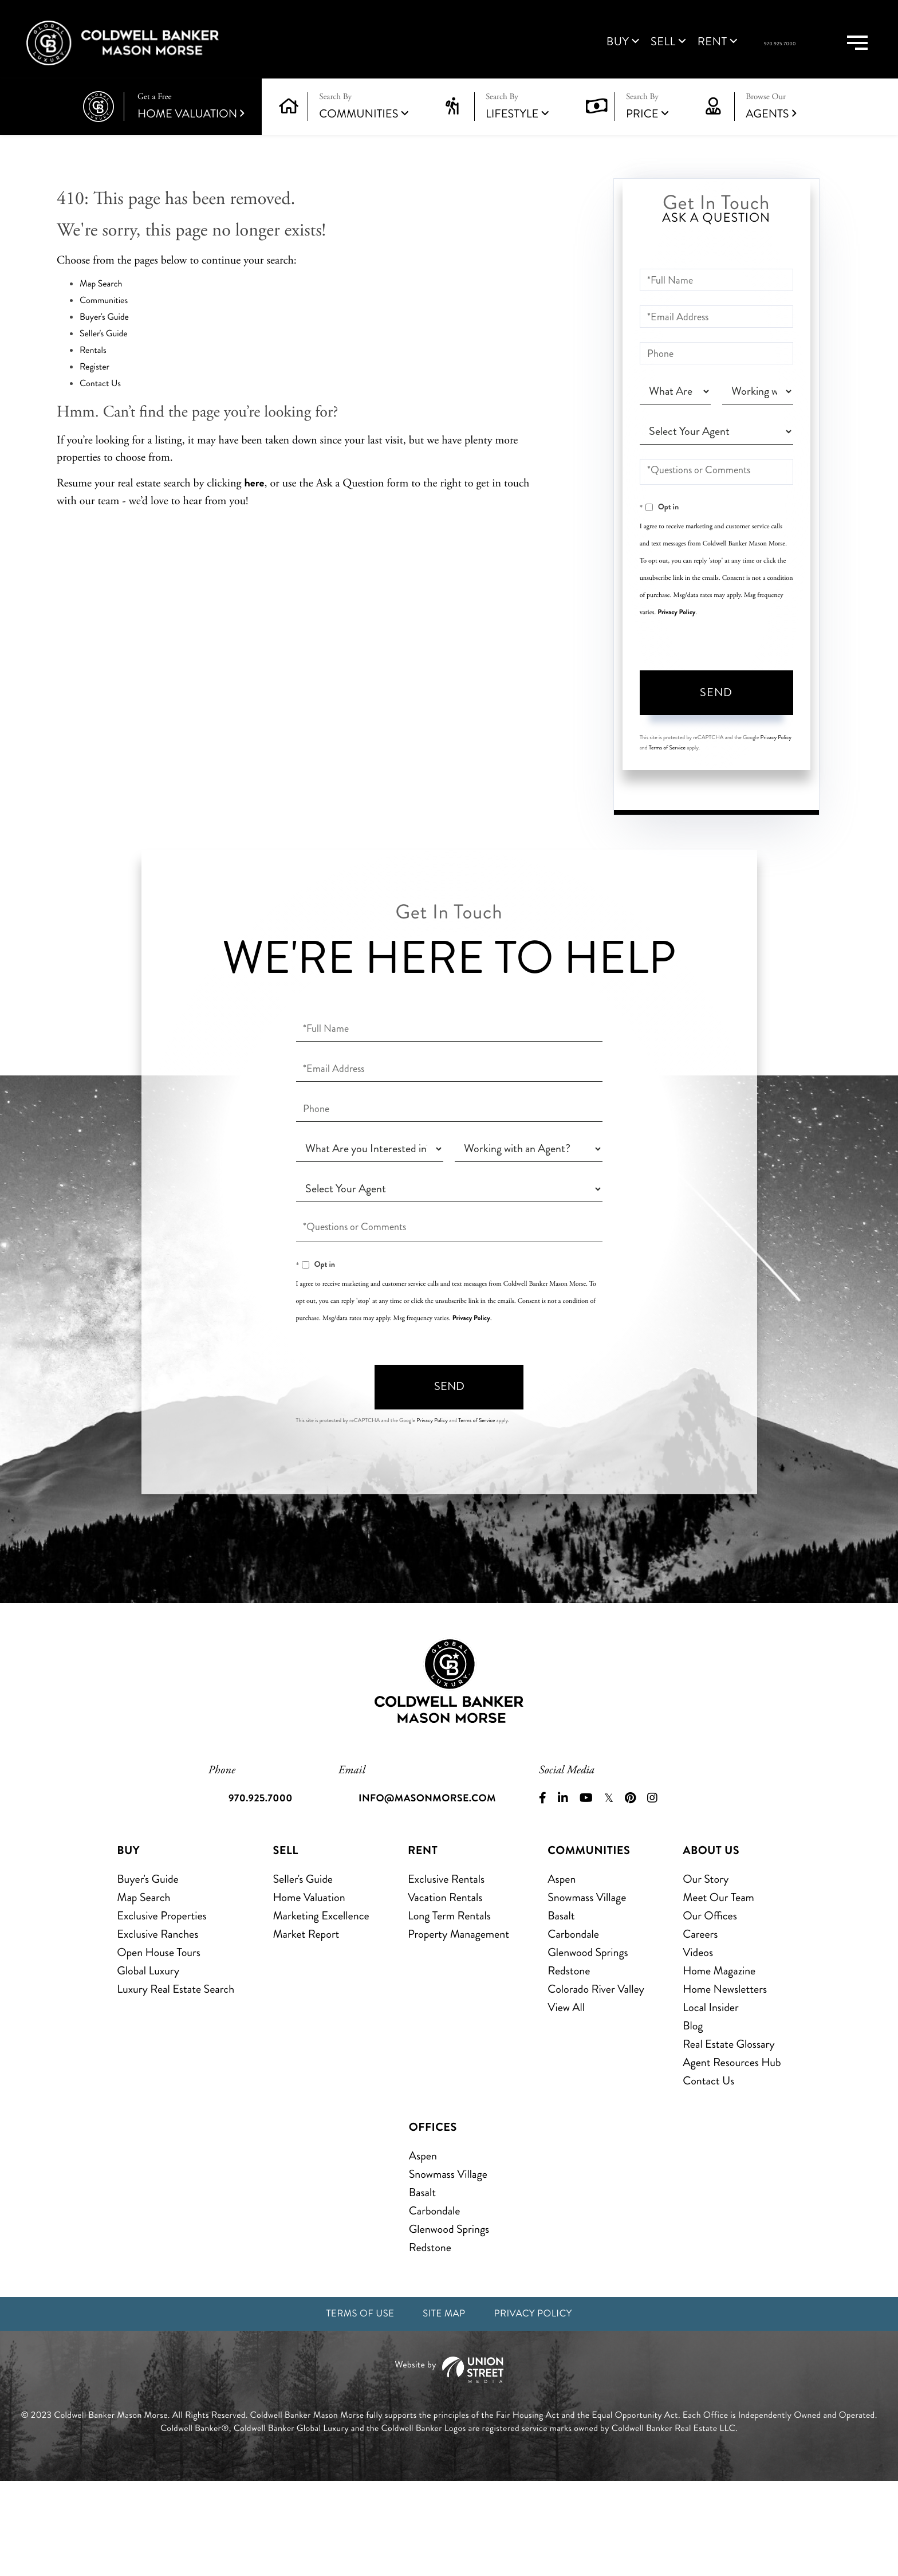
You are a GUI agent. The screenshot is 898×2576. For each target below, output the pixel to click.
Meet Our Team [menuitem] (718, 1988)
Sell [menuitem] (579, 55)
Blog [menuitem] (693, 2116)
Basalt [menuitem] (561, 2006)
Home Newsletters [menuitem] (725, 2080)
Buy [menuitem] (533, 55)
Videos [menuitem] (698, 2043)
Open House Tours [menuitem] (158, 2043)
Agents (771, 134)
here (254, 510)
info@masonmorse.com (431, 1889)
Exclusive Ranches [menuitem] (157, 2025)
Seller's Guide (104, 361)
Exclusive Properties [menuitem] (161, 2006)
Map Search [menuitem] (143, 1988)
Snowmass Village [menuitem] (587, 1988)
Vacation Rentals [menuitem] (445, 1988)
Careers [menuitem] (700, 2025)
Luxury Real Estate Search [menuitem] (175, 2080)
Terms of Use (349, 2406)
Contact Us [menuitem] (708, 2171)
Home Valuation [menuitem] (309, 1988)
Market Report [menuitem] (306, 2025)
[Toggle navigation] (841, 56)
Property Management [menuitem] (458, 2025)
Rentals (93, 377)
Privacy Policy (676, 639)
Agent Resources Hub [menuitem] (732, 2153)
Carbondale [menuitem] (573, 2025)
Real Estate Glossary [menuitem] (728, 2135)
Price (642, 141)
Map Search (101, 311)
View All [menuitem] (566, 2098)
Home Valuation (191, 134)
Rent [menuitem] (628, 55)
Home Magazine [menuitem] (719, 2061)
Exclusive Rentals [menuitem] (446, 1970)
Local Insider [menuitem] (710, 2098)
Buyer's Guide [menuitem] (147, 1970)
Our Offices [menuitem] (710, 2006)
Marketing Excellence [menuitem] (321, 2006)
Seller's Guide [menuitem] (302, 1970)
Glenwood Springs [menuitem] (588, 2043)
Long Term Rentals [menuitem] (449, 2006)
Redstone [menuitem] (569, 2061)
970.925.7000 (732, 57)
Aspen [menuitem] (562, 1970)
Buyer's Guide (104, 344)
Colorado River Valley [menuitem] (596, 2080)
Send (716, 720)
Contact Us (100, 411)
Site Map (443, 2406)
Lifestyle (512, 141)
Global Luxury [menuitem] (148, 2061)
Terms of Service (667, 775)
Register (94, 394)
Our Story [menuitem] (705, 1970)
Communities (358, 141)
